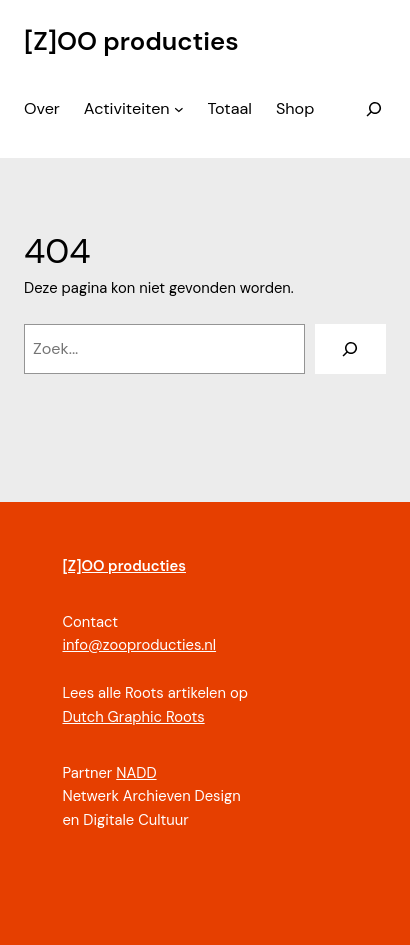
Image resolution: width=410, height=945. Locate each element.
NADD (136, 773)
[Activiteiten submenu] (179, 109)
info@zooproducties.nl (139, 645)
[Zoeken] (350, 349)
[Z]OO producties (131, 41)
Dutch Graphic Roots (133, 717)
